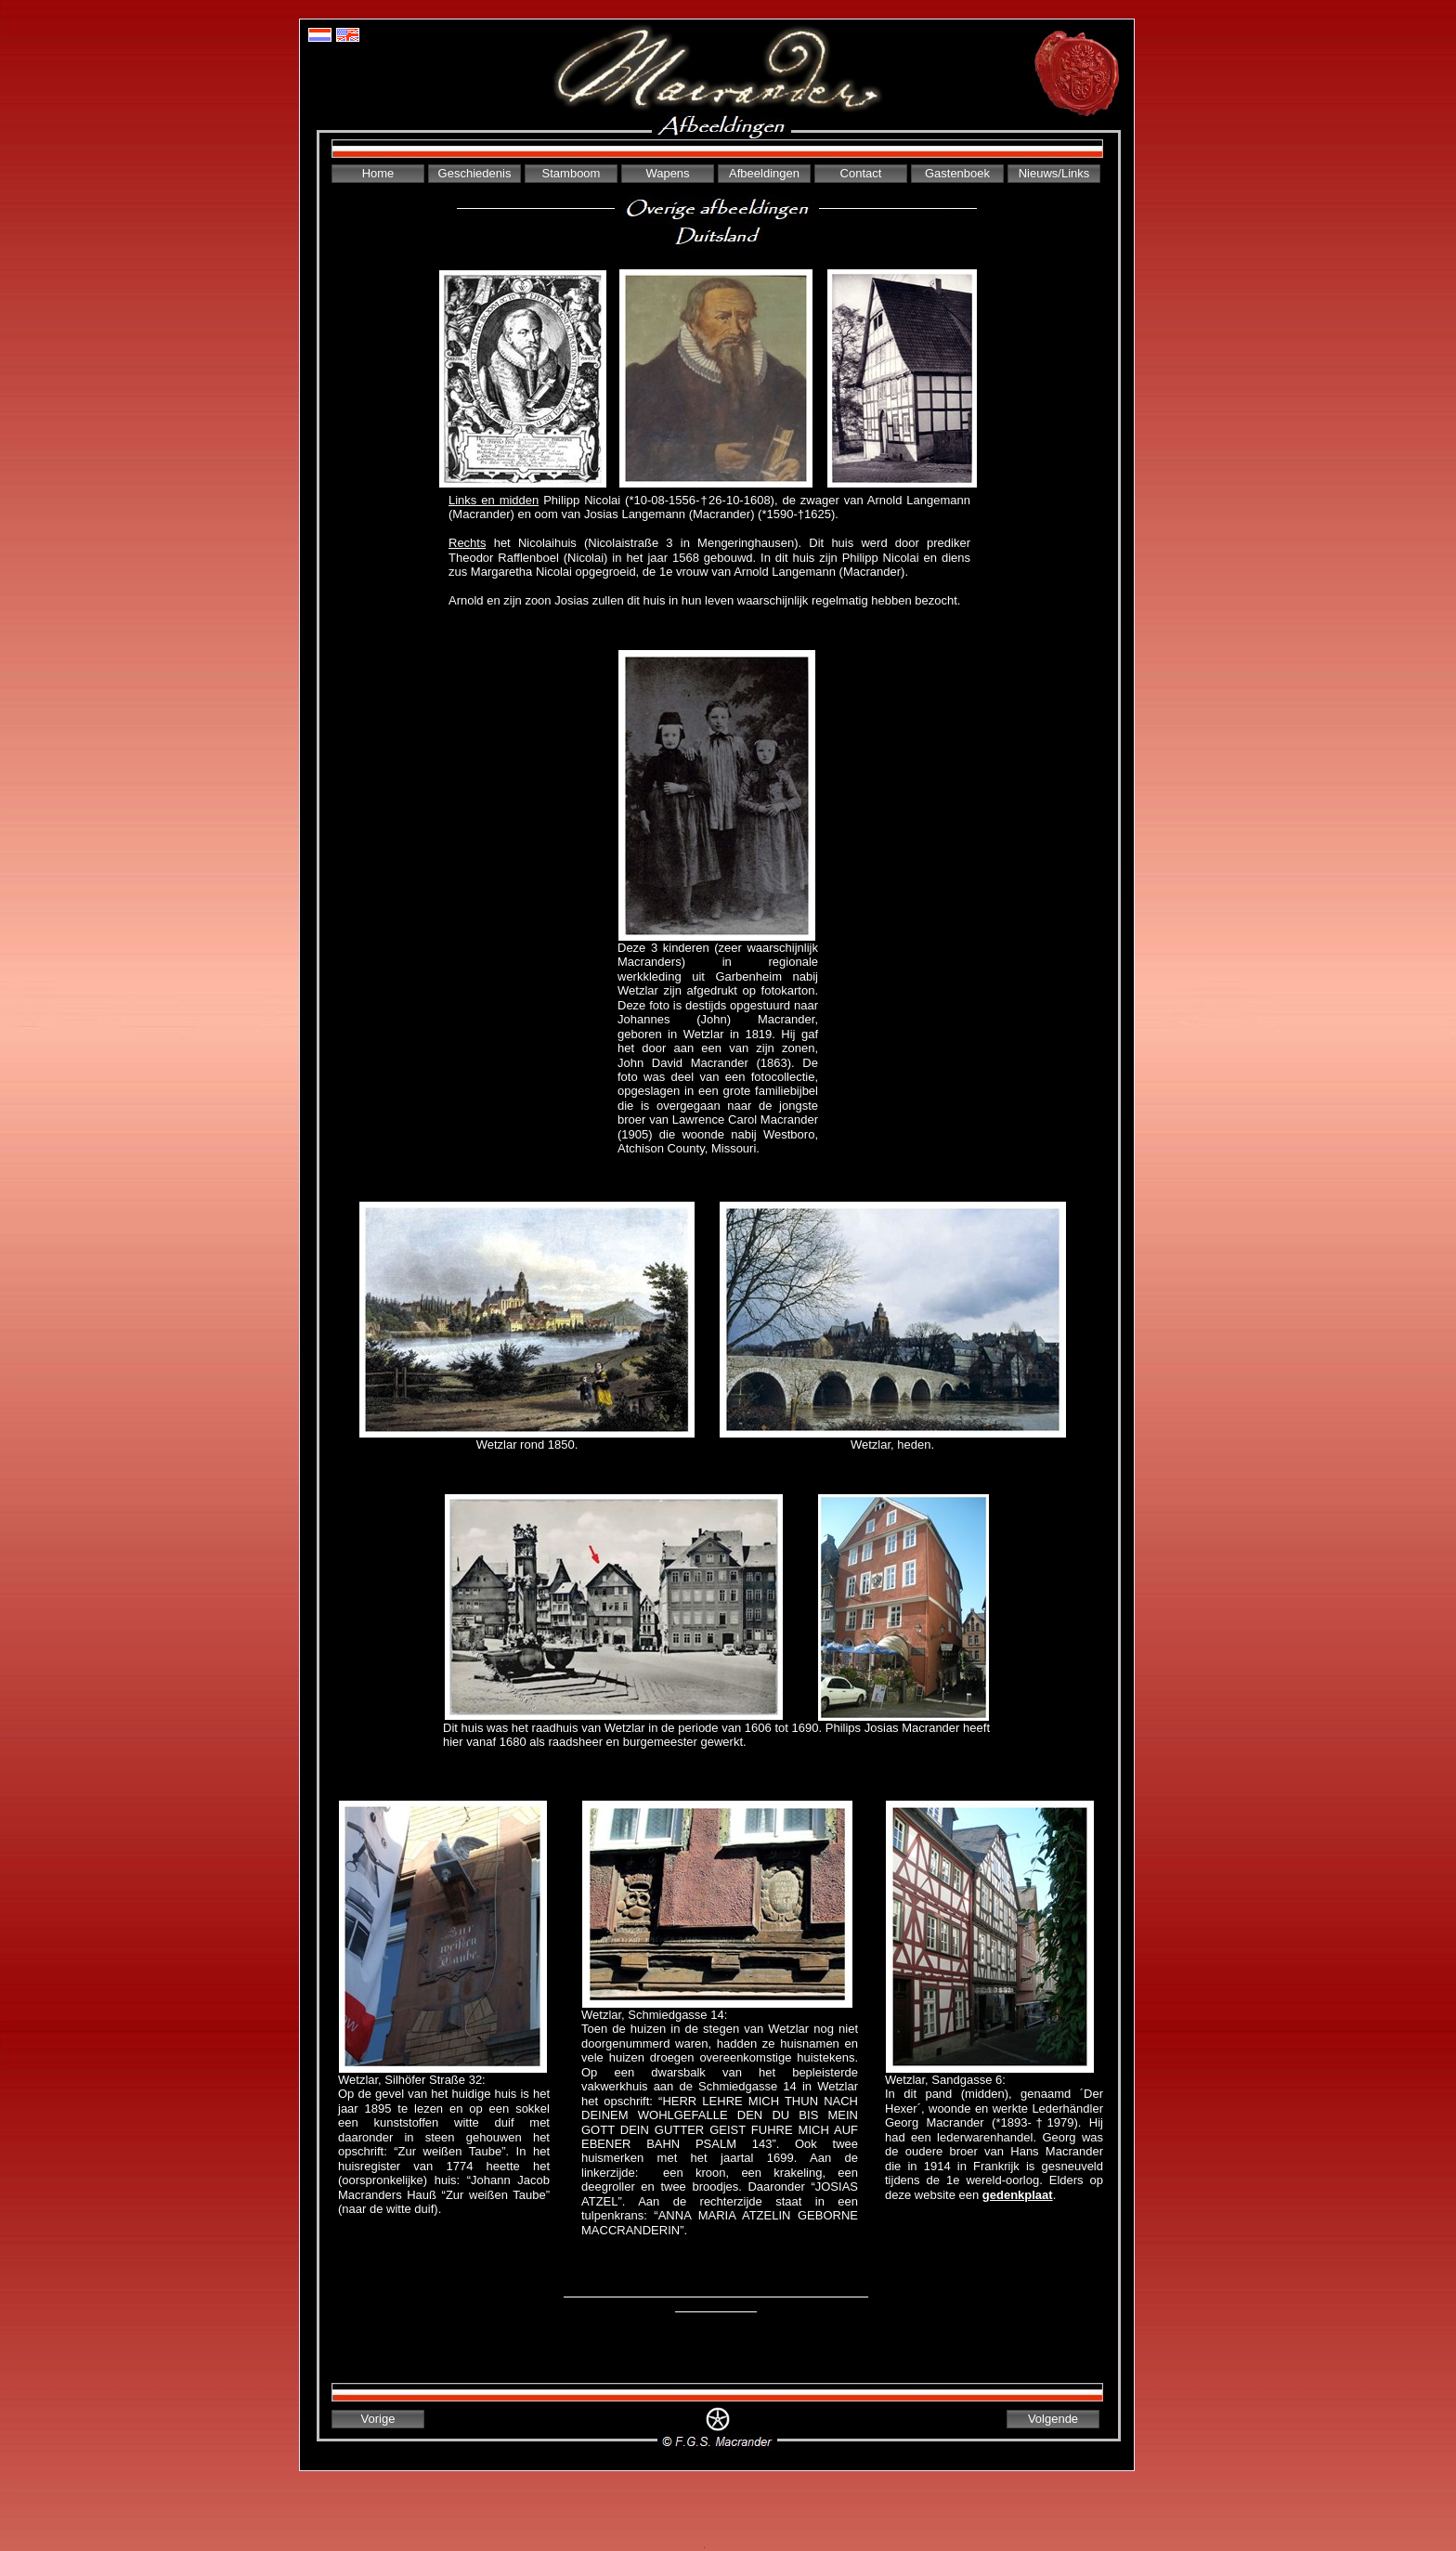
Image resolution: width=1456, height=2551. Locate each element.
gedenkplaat (1017, 2195)
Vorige (378, 2419)
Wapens (667, 173)
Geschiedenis (475, 173)
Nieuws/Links (1054, 173)
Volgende (1053, 2419)
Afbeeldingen (764, 173)
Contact (861, 173)
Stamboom (571, 173)
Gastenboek (957, 173)
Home (378, 173)
